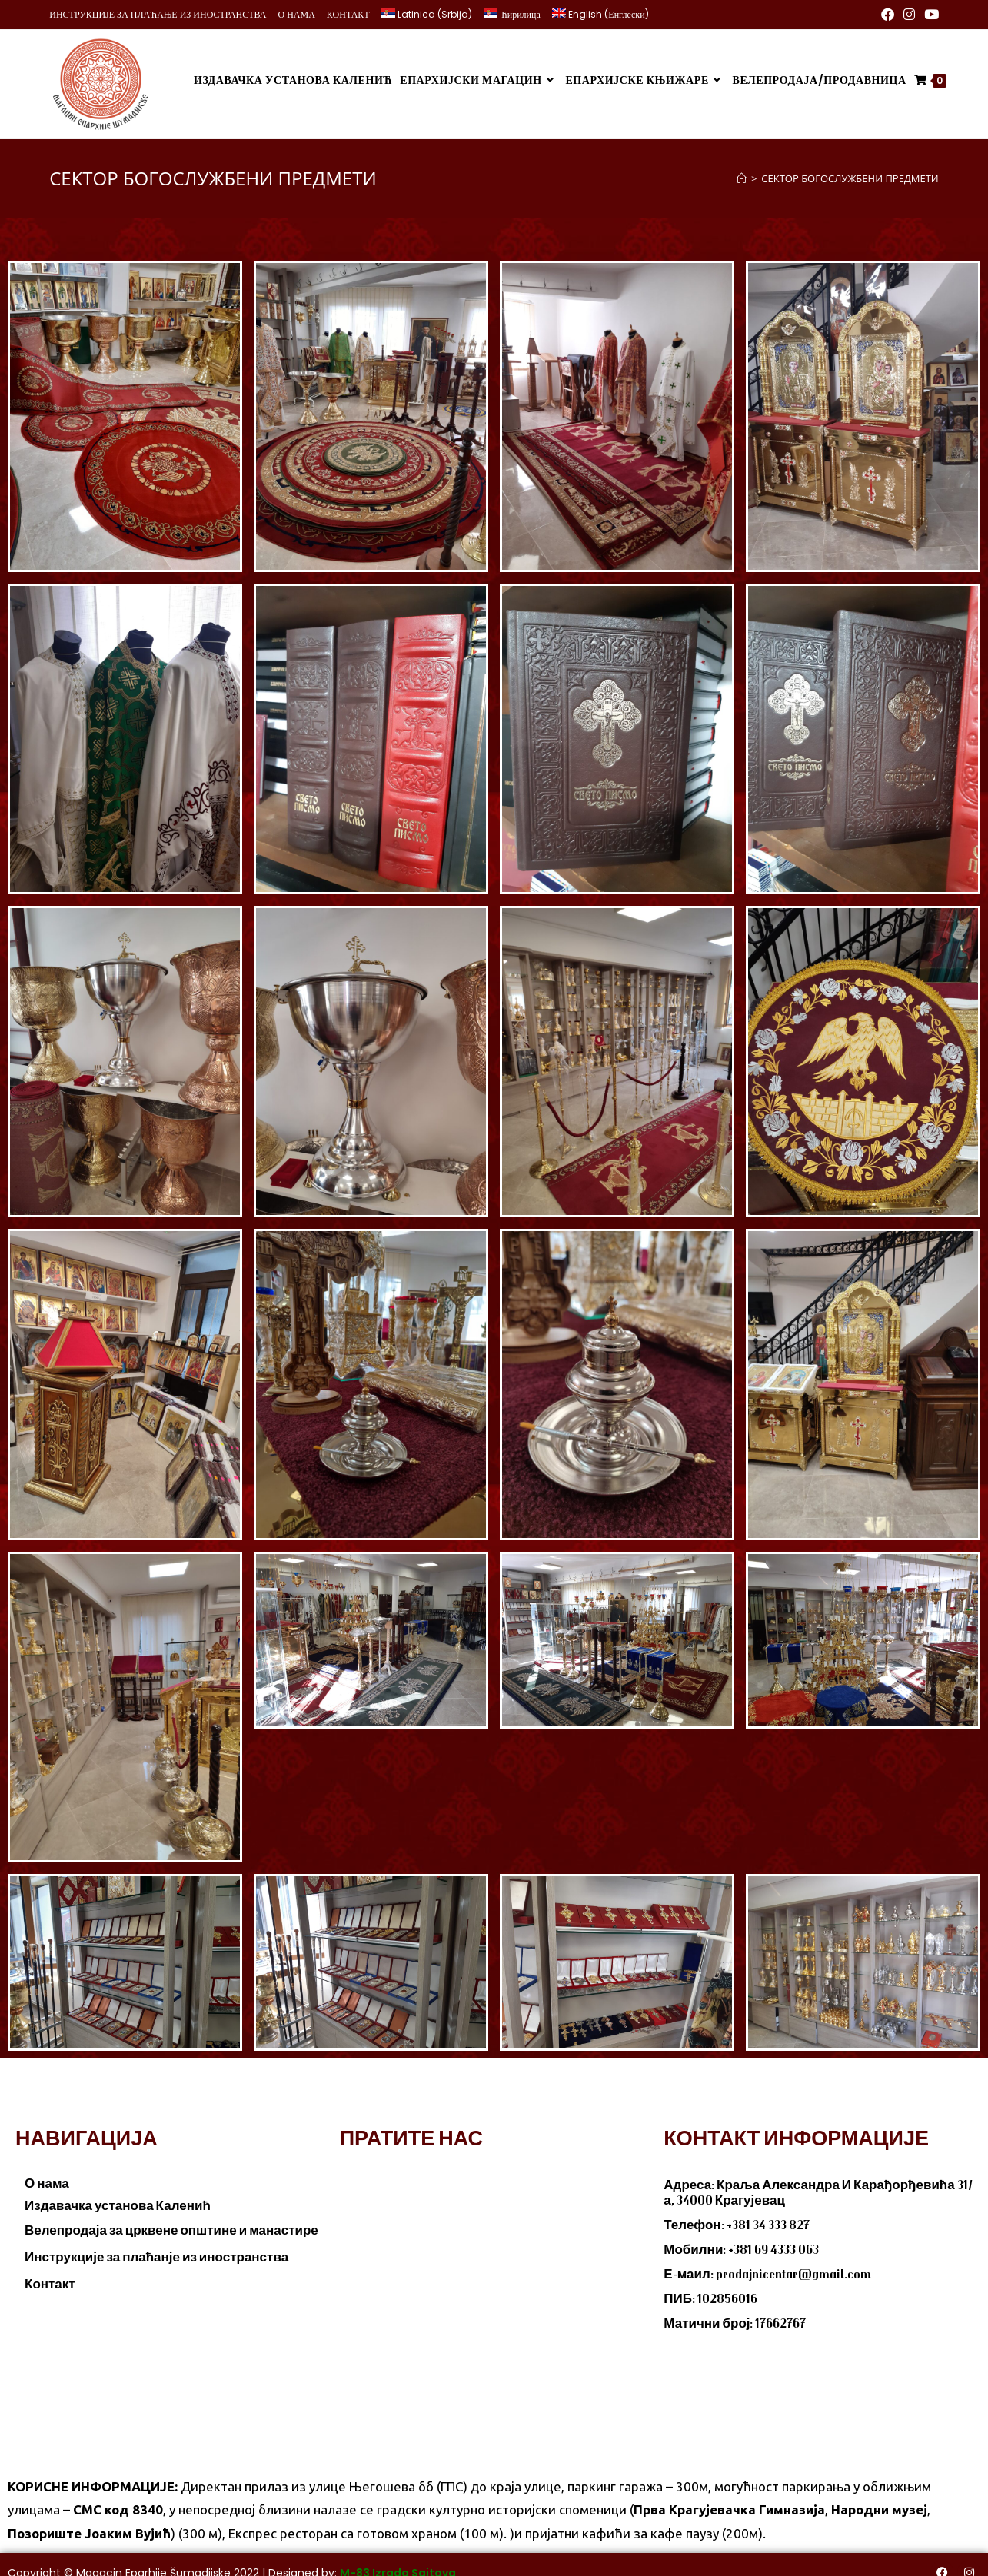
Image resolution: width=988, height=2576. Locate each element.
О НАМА (296, 14)
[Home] (742, 170)
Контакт (50, 2276)
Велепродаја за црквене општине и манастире (171, 2222)
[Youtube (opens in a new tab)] (929, 14)
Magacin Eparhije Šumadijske (153, 2565)
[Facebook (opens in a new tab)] (888, 14)
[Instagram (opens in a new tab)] (909, 14)
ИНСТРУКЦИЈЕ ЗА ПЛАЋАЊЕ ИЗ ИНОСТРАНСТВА (157, 14)
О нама (47, 2175)
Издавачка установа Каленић (118, 2197)
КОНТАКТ (348, 14)
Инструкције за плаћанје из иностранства (156, 2249)
